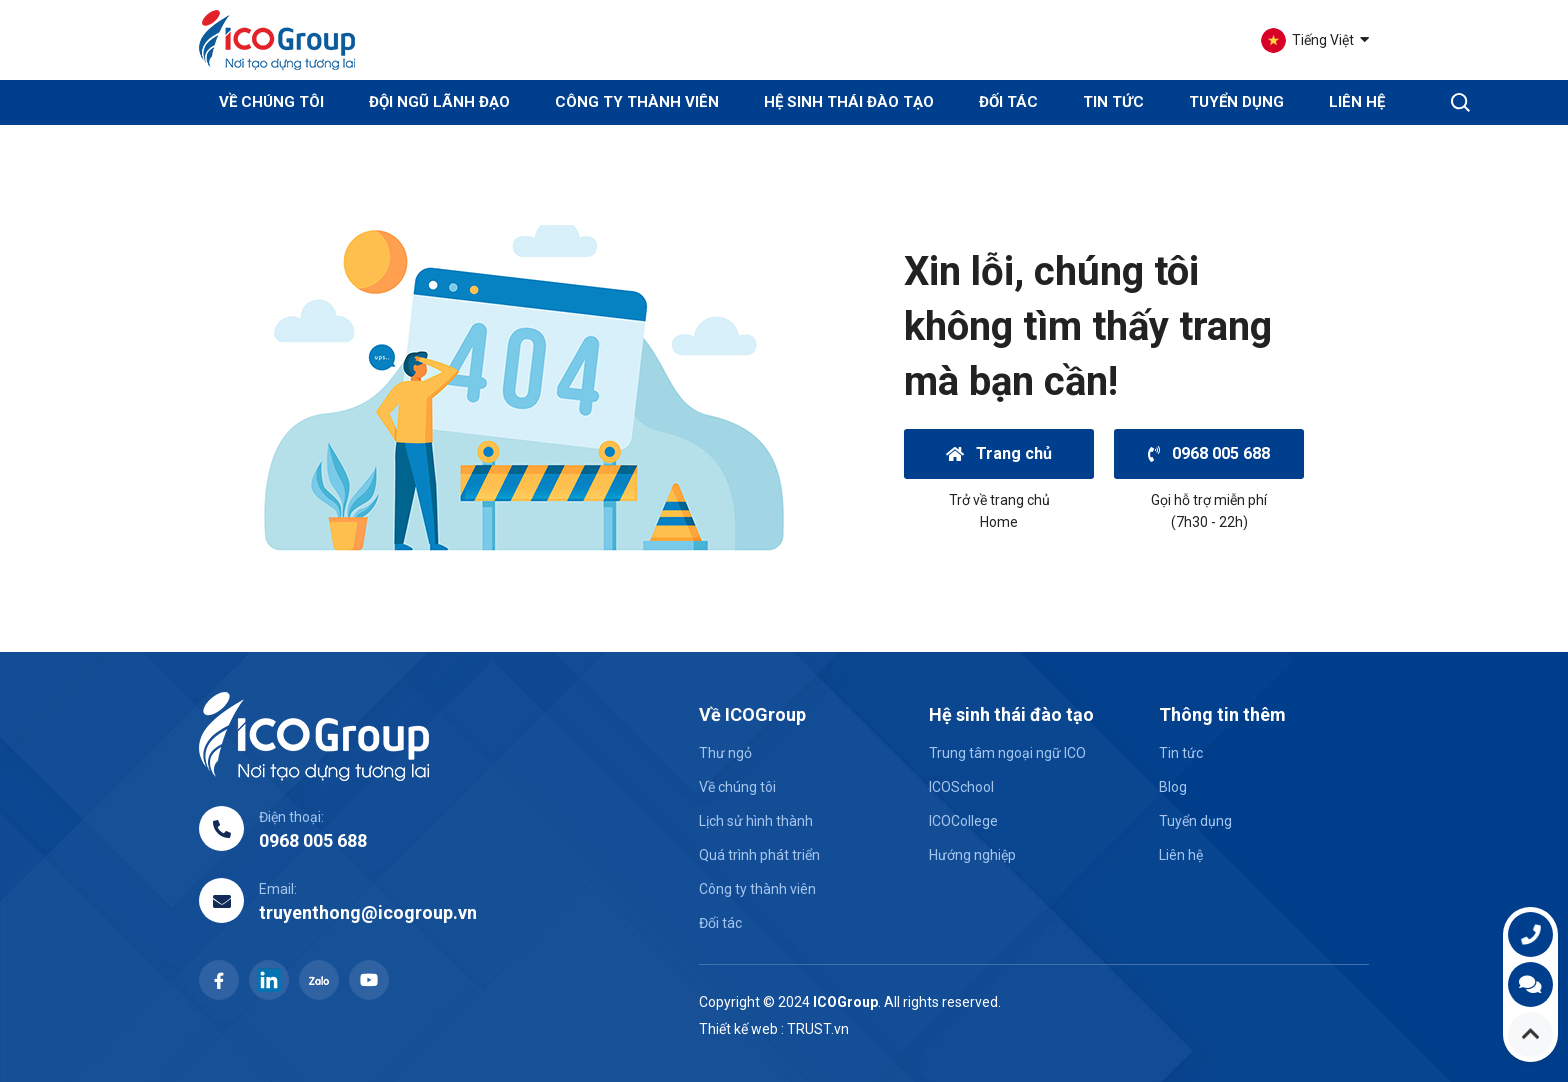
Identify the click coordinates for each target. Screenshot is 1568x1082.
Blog (1173, 787)
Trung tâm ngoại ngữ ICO (1007, 753)
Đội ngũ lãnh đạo (439, 102)
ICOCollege (963, 821)
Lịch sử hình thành (756, 821)
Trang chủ (999, 453)
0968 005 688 (1209, 453)
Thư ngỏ (725, 753)
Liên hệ (1357, 102)
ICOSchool (961, 787)
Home (999, 522)
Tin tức (1113, 102)
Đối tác (1008, 102)
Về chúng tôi (737, 787)
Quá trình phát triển (759, 855)
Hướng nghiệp (972, 855)
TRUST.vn (818, 1029)
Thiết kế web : (741, 1029)
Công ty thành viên (637, 102)
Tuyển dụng (1236, 102)
